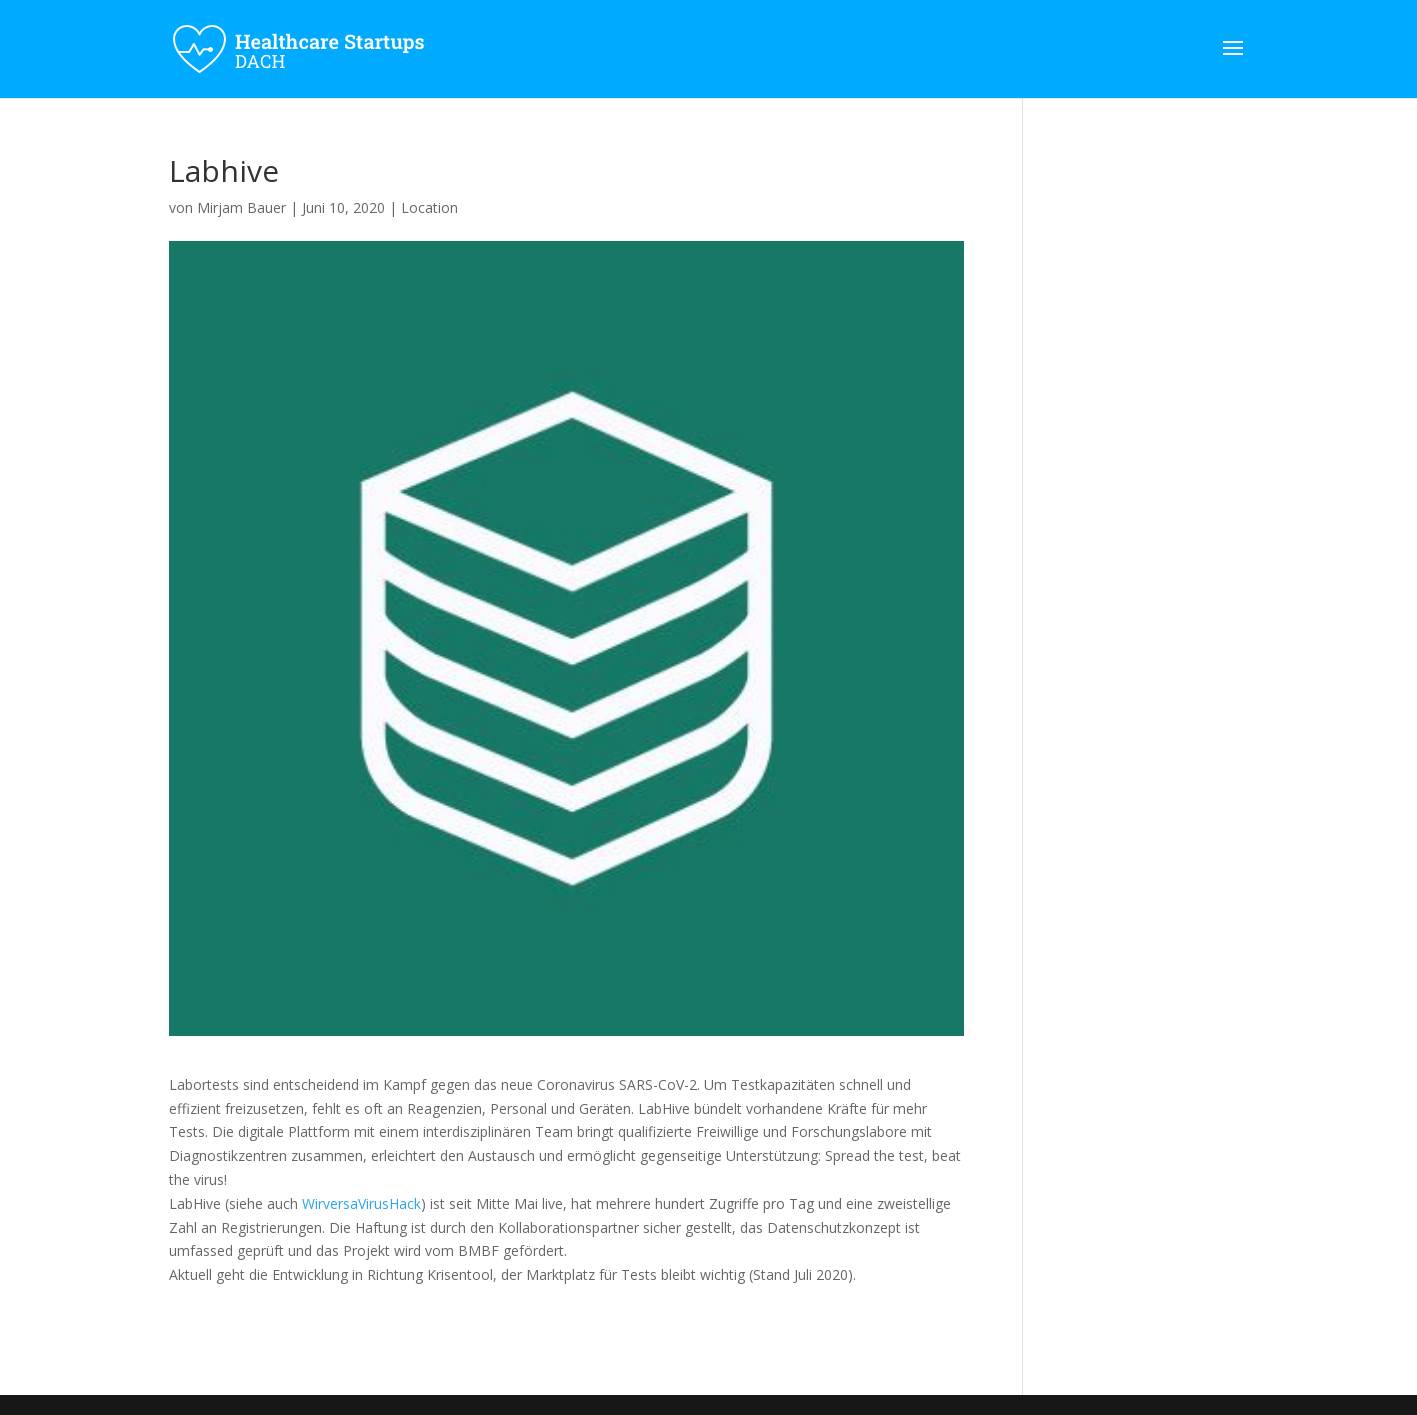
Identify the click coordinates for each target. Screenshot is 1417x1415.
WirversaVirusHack (361, 1203)
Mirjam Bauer (241, 207)
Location (429, 207)
